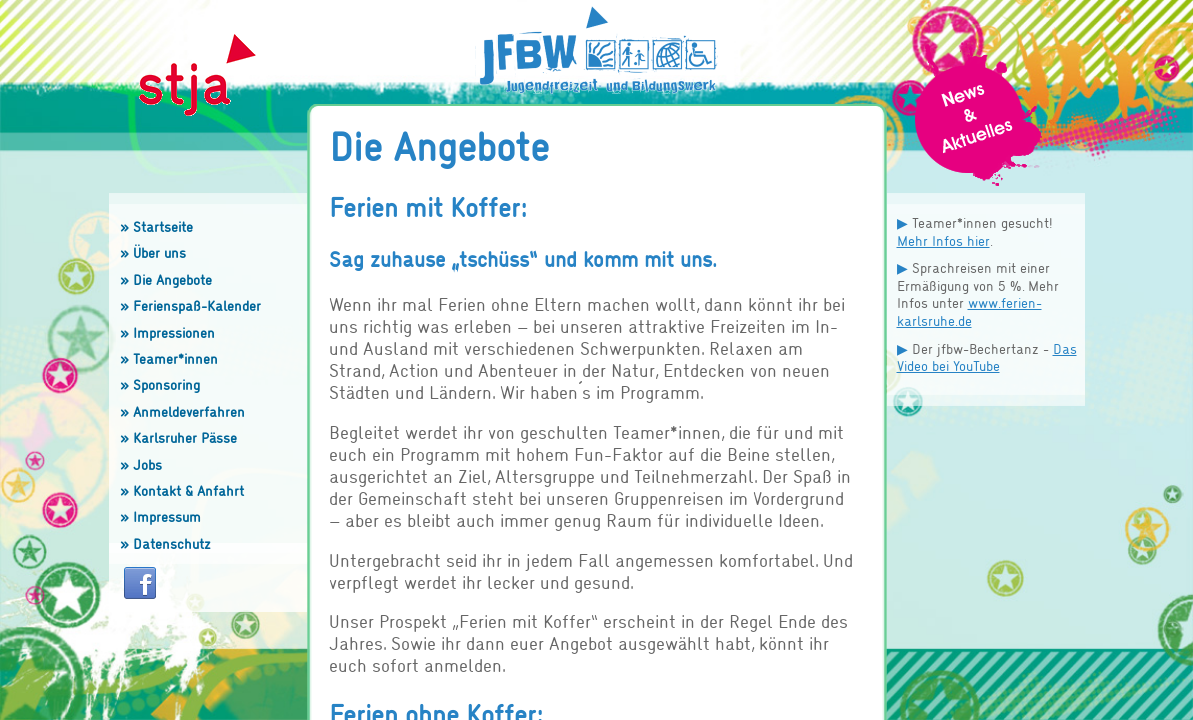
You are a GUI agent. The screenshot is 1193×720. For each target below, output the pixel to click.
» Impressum (160, 516)
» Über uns (153, 252)
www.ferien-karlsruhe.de (969, 311)
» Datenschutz (165, 543)
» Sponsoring (160, 384)
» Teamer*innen (169, 358)
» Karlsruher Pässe (178, 437)
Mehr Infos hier (943, 240)
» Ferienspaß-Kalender (190, 305)
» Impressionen (167, 332)
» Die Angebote (166, 279)
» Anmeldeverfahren (182, 411)
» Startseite (156, 226)
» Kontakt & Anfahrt (182, 490)
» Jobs (141, 464)
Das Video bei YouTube (987, 357)
